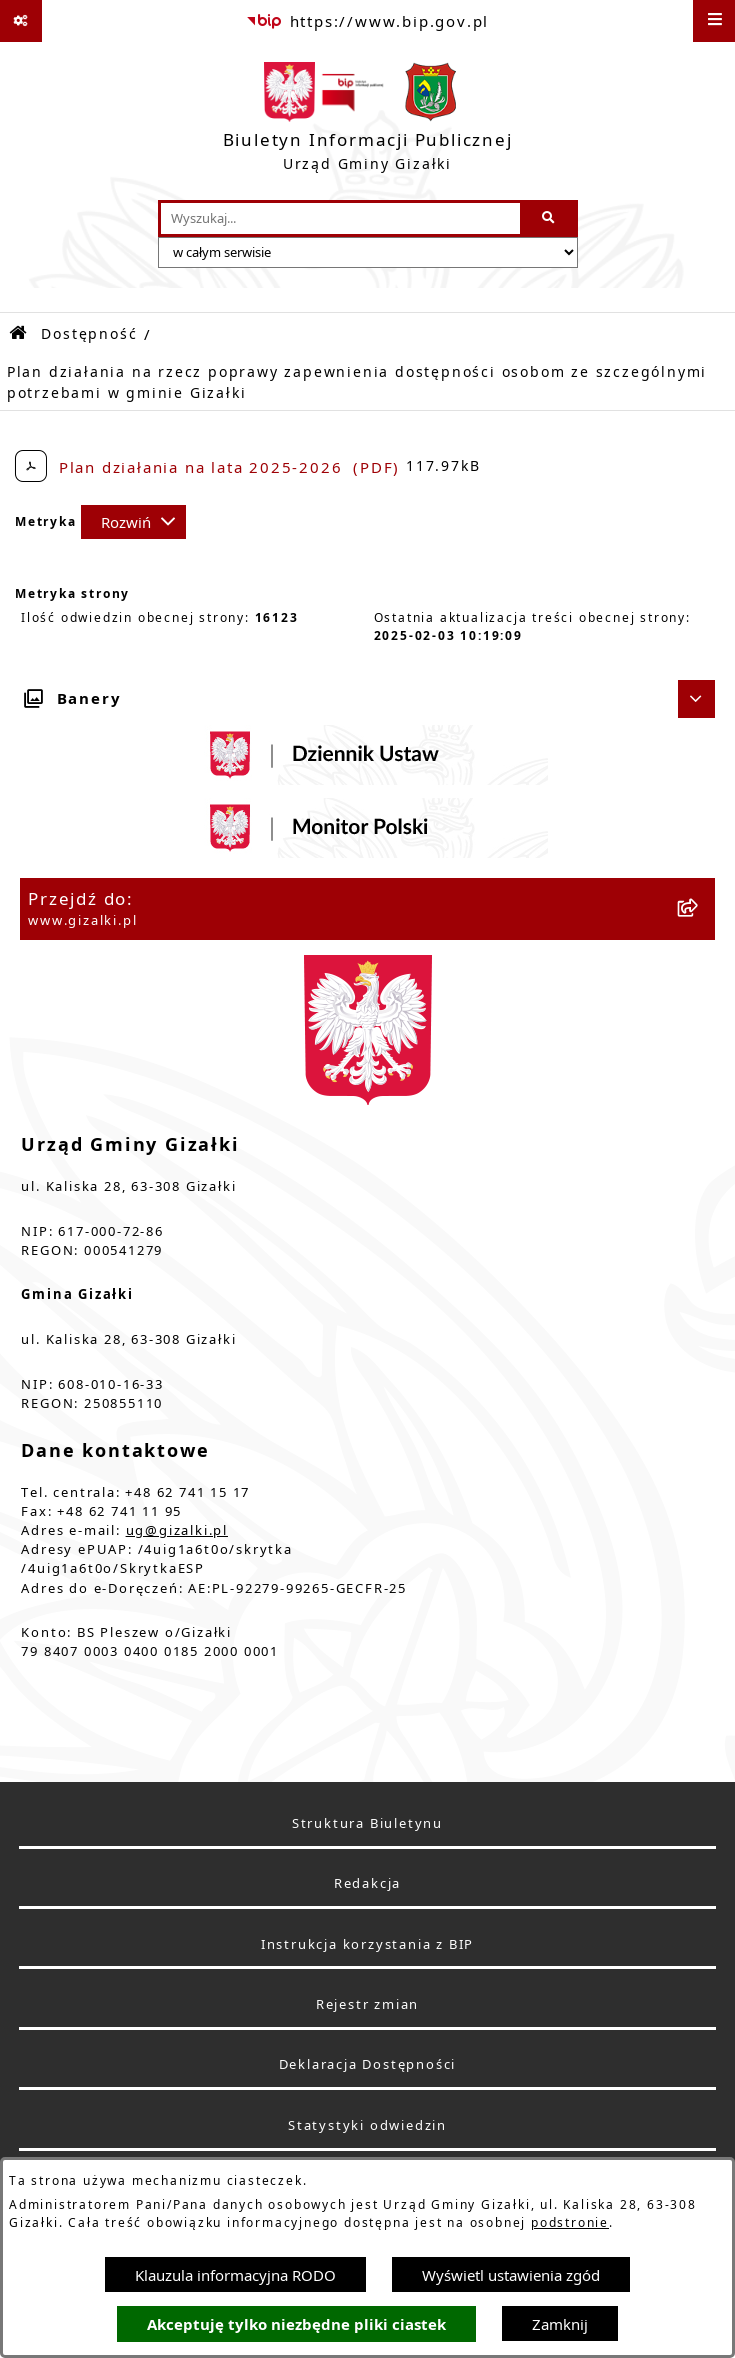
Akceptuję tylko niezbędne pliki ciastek (296, 2324)
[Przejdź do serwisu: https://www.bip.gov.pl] (367, 21)
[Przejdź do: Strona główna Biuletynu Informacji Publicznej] (19, 333)
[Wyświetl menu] (714, 21)
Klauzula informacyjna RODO (235, 2275)
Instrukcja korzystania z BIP (367, 1944)
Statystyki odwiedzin (367, 2125)
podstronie (570, 2222)
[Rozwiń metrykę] (133, 522)
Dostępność (89, 334)
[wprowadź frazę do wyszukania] (340, 219)
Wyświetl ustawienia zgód (511, 2275)
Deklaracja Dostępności (368, 2064)
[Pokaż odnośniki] (21, 21)
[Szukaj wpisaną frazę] (550, 219)
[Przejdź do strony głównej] (368, 121)
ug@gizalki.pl (177, 1530)
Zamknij (560, 2324)
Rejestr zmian (367, 2004)
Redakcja (367, 1883)
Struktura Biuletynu (367, 1823)
